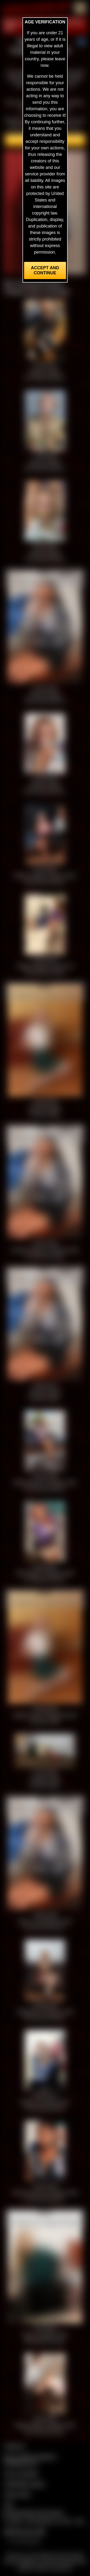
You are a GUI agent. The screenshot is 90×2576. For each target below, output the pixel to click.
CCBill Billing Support (24, 2483)
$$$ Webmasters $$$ (24, 2531)
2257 (8, 2504)
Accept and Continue (45, 270)
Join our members (21, 2473)
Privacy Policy (17, 2494)
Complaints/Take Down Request (32, 2513)
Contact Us (14, 2446)
